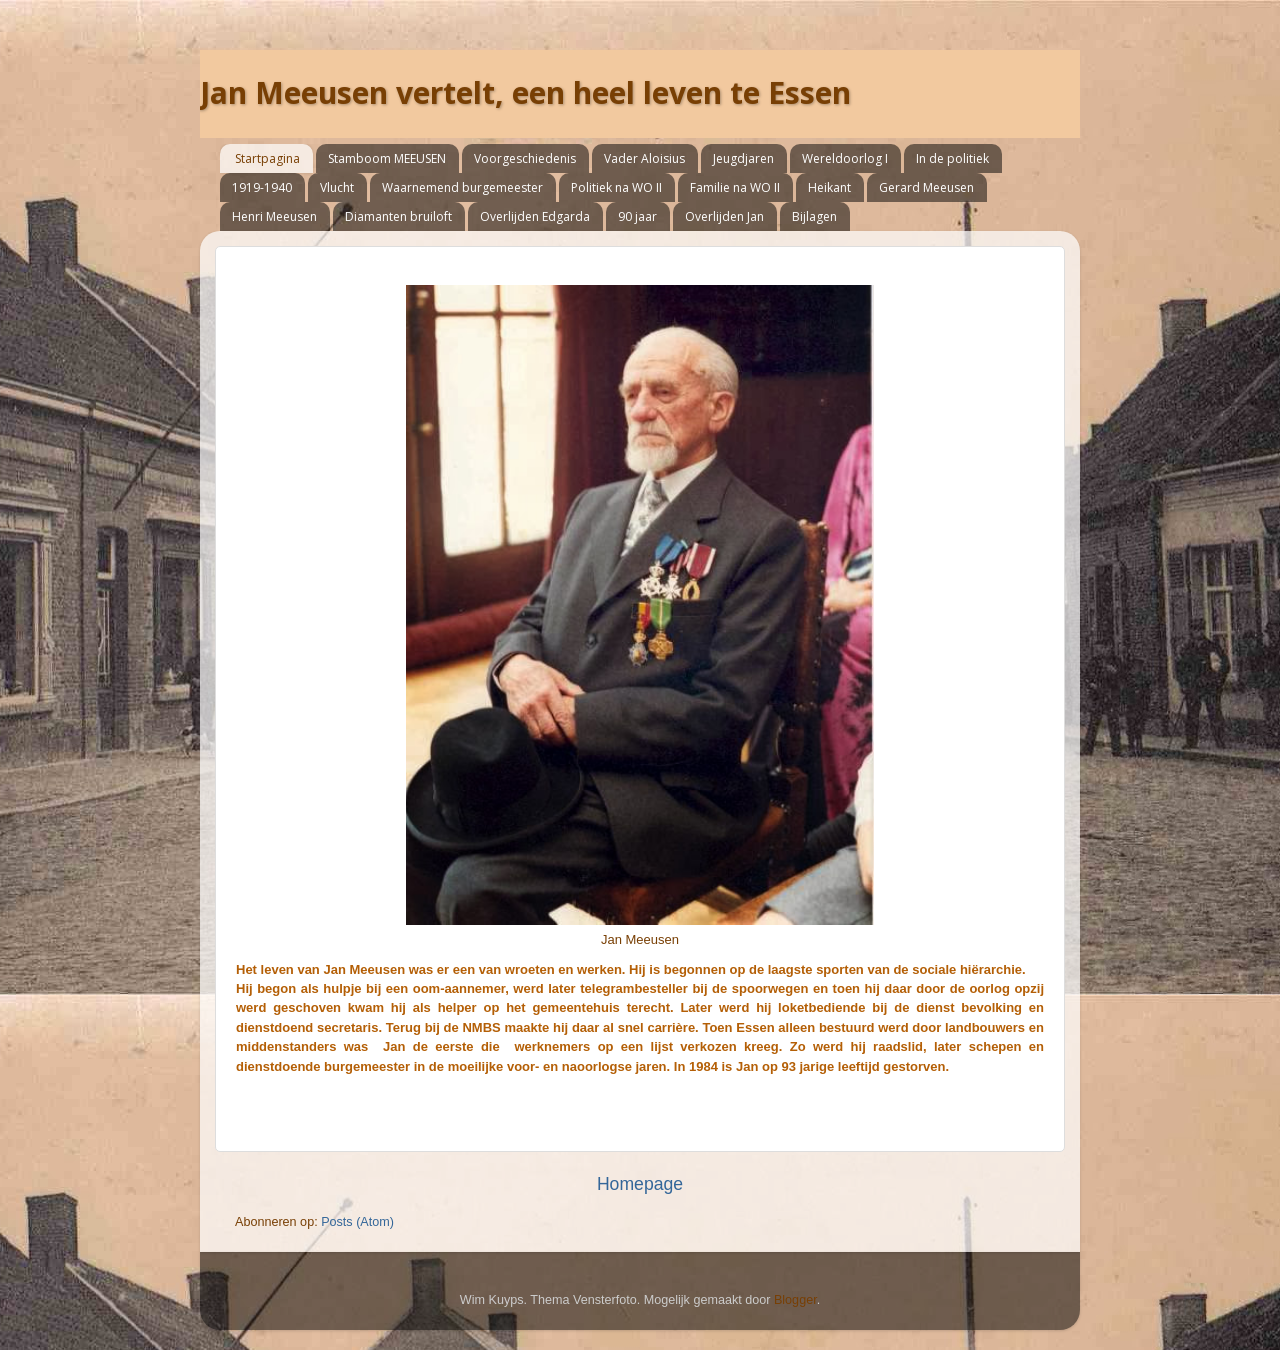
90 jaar (637, 216)
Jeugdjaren (743, 158)
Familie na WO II (735, 187)
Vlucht (337, 187)
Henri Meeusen (274, 216)
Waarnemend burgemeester (462, 187)
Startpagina (267, 158)
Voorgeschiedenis (525, 158)
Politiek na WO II (616, 187)
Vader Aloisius (644, 158)
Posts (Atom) (357, 1222)
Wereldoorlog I (845, 158)
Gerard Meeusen (926, 187)
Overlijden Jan (724, 216)
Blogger (795, 1300)
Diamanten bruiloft (398, 216)
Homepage (640, 1184)
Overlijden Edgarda (535, 216)
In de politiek (952, 158)
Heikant (829, 187)
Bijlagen (814, 216)
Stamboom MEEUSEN (387, 158)
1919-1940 (262, 187)
